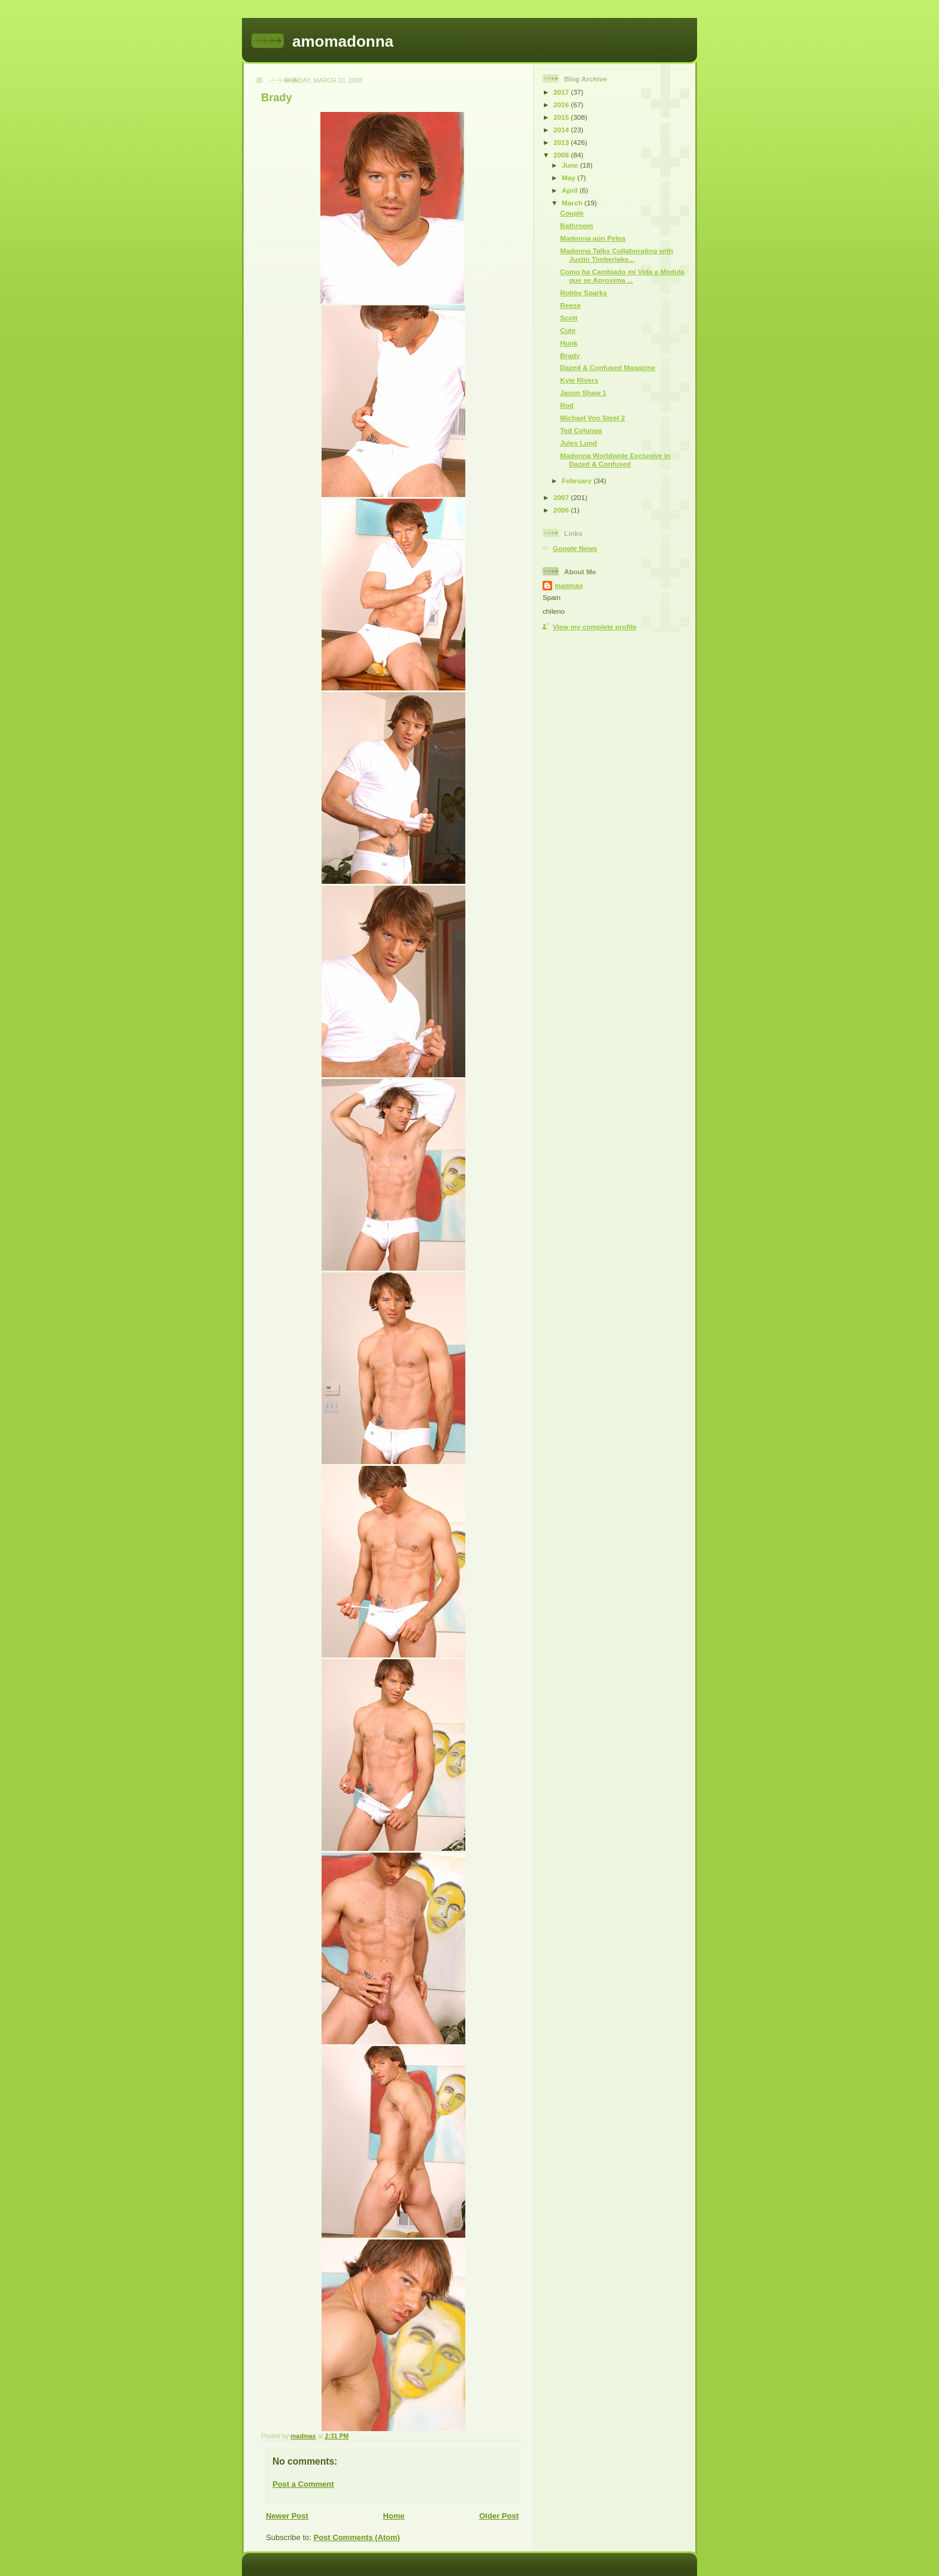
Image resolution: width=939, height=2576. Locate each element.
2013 (562, 142)
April (571, 190)
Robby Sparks (583, 292)
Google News (575, 548)
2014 (562, 130)
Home (393, 2515)
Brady (570, 355)
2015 (562, 117)
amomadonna (342, 41)
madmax (569, 585)
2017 (562, 92)
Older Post (499, 2515)
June (571, 165)
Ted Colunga (581, 430)
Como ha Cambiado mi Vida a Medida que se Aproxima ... (622, 276)
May (569, 177)
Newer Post (287, 2515)
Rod (567, 405)
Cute (567, 330)
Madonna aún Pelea (592, 238)
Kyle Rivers (579, 380)
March (573, 203)
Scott (568, 318)
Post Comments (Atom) (357, 2537)
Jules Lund (578, 443)
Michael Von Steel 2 (592, 418)
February (577, 480)
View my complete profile (595, 627)
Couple (572, 213)
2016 (562, 104)
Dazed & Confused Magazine (607, 367)
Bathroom (576, 225)
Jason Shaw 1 (583, 392)
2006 (562, 510)
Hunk (568, 343)
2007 (562, 497)
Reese (570, 305)
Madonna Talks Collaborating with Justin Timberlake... (616, 255)
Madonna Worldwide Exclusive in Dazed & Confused (615, 459)
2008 (562, 155)
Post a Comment (303, 2484)
